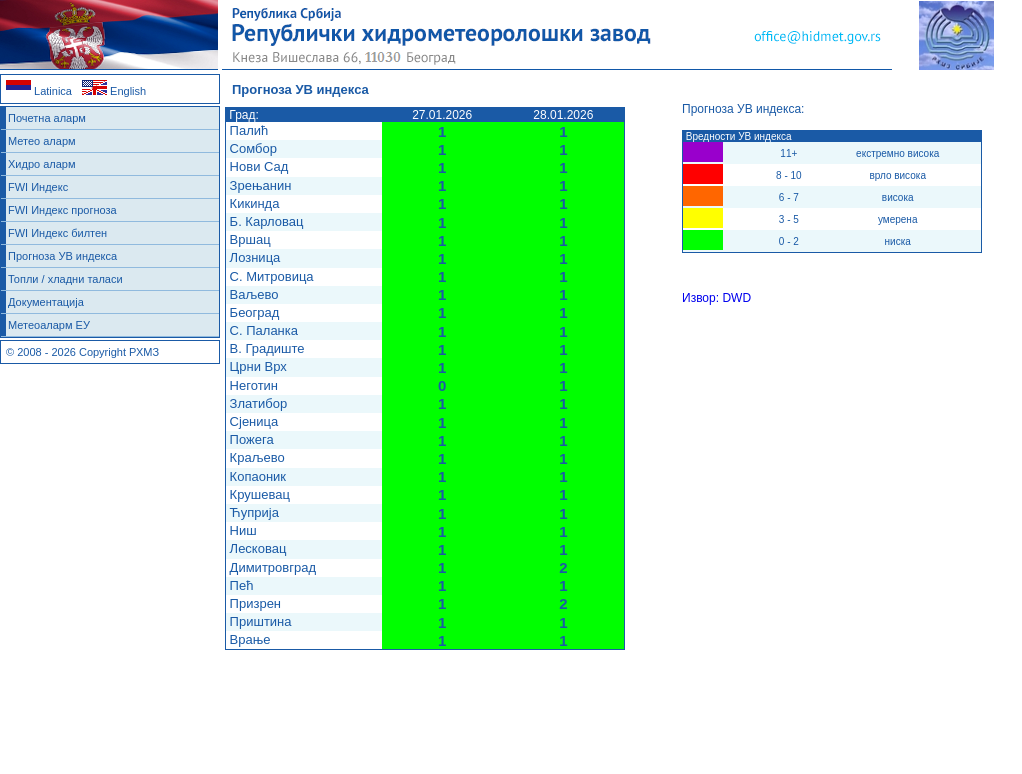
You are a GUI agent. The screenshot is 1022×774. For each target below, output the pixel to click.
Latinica (39, 91)
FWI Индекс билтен (57, 233)
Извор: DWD (716, 298)
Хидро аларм (42, 164)
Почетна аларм (47, 118)
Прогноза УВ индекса (62, 256)
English (114, 91)
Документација (46, 302)
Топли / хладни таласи (65, 279)
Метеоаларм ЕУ (49, 325)
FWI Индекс (38, 187)
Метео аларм (42, 141)
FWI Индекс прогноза (62, 210)
